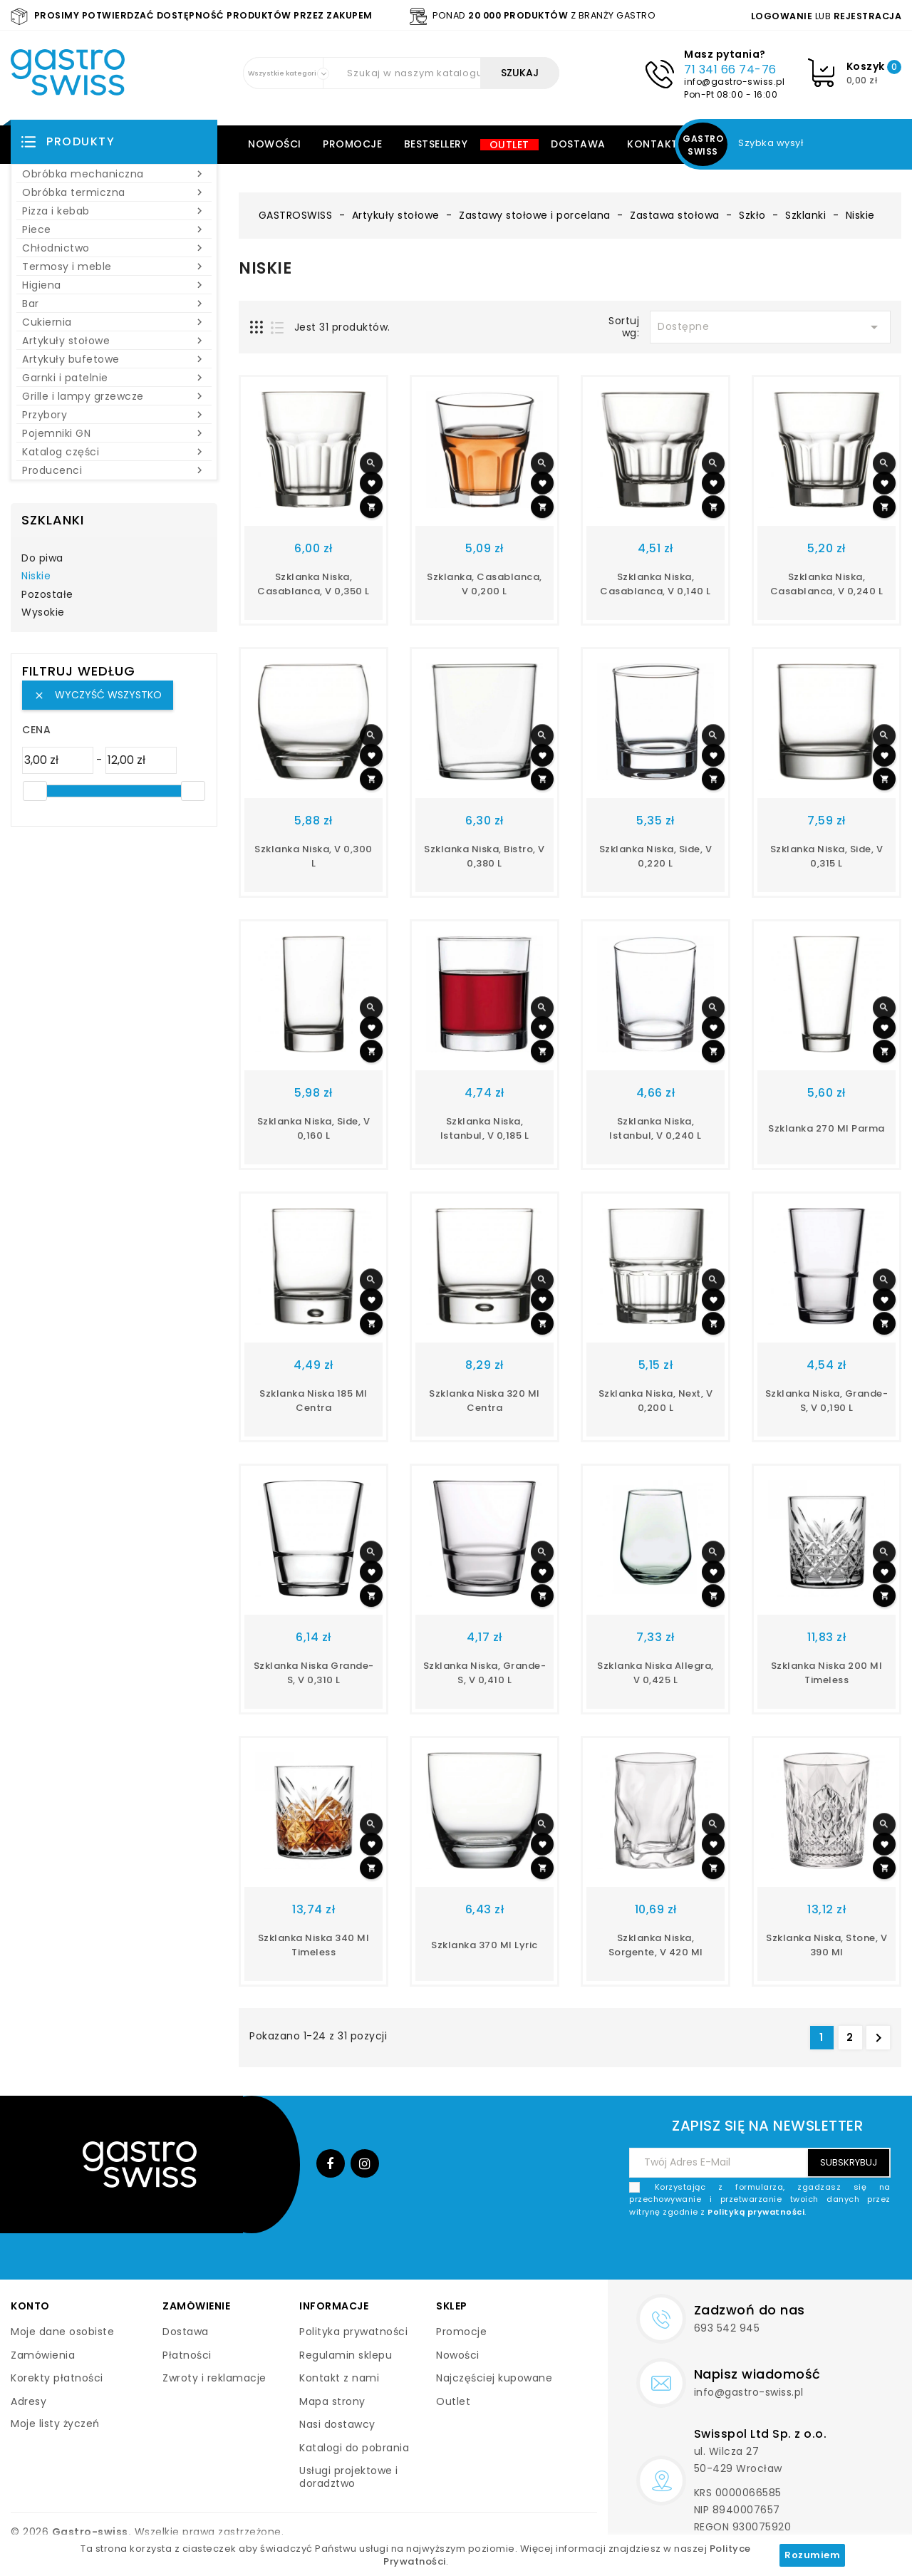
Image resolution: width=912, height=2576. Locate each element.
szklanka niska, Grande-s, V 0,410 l (484, 1673)
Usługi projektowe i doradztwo (348, 2476)
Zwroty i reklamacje (214, 2378)
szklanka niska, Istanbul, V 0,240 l (655, 1128)
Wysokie (43, 612)
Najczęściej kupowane (494, 2378)
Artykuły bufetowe (114, 359)
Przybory (114, 415)
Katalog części (114, 452)
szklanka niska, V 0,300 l (313, 856)
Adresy (28, 2401)
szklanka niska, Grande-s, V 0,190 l (826, 1400)
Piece (114, 229)
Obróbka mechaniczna (114, 174)
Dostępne (770, 327)
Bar (114, 303)
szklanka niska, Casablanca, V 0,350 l (313, 584)
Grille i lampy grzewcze (114, 396)
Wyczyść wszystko (97, 695)
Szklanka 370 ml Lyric (484, 1945)
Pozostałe (47, 595)
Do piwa (42, 558)
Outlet (509, 145)
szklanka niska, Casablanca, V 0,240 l (827, 584)
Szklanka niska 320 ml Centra (484, 1400)
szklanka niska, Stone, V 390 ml (826, 1945)
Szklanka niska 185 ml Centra (313, 1400)
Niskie (36, 576)
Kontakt (652, 144)
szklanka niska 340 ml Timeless (314, 1945)
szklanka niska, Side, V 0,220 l (655, 856)
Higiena (114, 285)
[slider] (35, 791)
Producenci (114, 470)
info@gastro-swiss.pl (734, 82)
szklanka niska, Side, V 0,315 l (827, 856)
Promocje (352, 144)
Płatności (187, 2355)
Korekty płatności (57, 2378)
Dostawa (578, 144)
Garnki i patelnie (114, 378)
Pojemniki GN (114, 433)
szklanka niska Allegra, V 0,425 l (655, 1673)
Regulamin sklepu (345, 2355)
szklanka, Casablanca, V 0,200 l (484, 584)
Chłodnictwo (114, 248)
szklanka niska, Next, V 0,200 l (655, 1400)
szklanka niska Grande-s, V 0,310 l (314, 1673)
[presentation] (782, 2252)
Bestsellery (436, 144)
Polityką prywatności (756, 2212)
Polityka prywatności (353, 2331)
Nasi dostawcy (337, 2424)
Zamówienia (43, 2355)
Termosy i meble (114, 266)
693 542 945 (727, 2328)
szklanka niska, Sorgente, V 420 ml (655, 1945)
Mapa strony (332, 2401)
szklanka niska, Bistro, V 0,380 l (484, 856)
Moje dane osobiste (62, 2331)
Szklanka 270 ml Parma (826, 1128)
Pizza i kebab (114, 211)
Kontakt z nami (339, 2378)
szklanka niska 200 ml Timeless (827, 1673)
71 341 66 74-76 (730, 69)
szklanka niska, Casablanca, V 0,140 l (655, 584)
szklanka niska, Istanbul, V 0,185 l (484, 1128)
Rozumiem (812, 2555)
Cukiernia (114, 322)
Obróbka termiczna (114, 192)
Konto (30, 2306)
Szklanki (52, 520)
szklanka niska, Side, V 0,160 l (313, 1128)
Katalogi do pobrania (354, 2448)
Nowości (274, 144)
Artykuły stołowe (114, 340)
